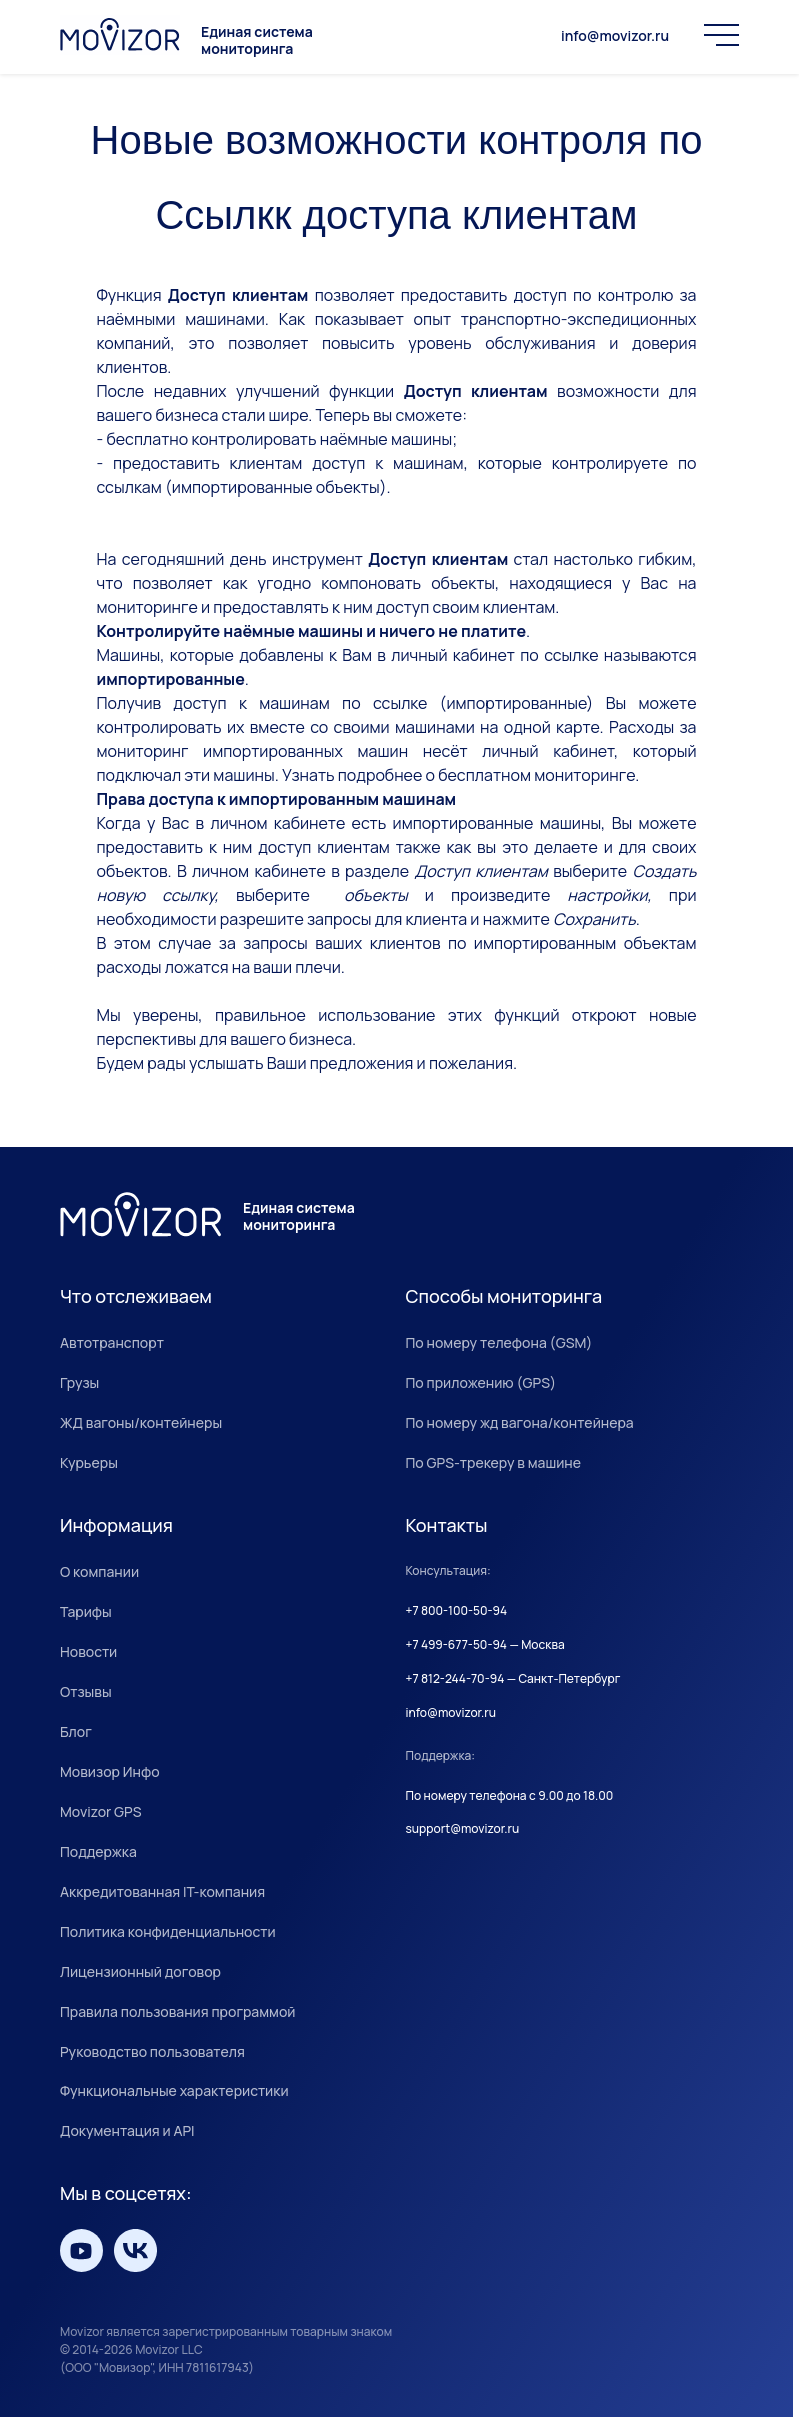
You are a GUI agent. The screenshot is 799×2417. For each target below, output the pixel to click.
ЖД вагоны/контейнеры (141, 1422)
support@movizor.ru (463, 1829)
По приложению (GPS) (481, 1382)
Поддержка (98, 1851)
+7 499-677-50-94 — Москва (485, 1645)
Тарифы (86, 1611)
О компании (99, 1571)
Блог (76, 1731)
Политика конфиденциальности (168, 1931)
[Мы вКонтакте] (135, 2250)
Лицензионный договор (140, 1971)
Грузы (79, 1382)
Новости (88, 1651)
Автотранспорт (112, 1342)
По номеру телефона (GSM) (499, 1342)
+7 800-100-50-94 (457, 1611)
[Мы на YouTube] (81, 2250)
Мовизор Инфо (110, 1771)
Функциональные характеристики (174, 2090)
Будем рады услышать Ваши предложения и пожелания (305, 1063)
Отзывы (86, 1691)
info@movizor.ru (615, 36)
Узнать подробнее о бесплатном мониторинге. (460, 775)
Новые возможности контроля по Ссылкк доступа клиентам (397, 177)
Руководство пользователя (152, 2051)
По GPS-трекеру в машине (494, 1462)
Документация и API (127, 2130)
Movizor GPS (101, 1811)
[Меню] (721, 35)
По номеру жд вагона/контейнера (520, 1422)
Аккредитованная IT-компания (162, 1891)
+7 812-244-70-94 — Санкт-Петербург (513, 1679)
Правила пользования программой (177, 2011)
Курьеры (89, 1462)
